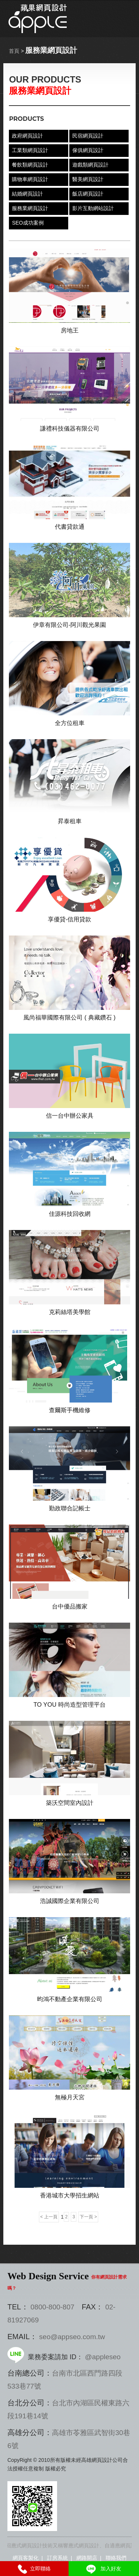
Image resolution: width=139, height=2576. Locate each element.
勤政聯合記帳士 (69, 1508)
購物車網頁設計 (30, 179)
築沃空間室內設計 (69, 1802)
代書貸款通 (70, 526)
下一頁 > (88, 2216)
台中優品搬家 (69, 1606)
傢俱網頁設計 (87, 150)
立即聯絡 (34, 2569)
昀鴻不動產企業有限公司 (69, 1999)
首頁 (14, 51)
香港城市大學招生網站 (69, 2195)
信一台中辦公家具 (69, 1115)
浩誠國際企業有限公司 (69, 1900)
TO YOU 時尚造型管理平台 (69, 1704)
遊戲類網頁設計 (90, 165)
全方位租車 (70, 722)
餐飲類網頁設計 (30, 165)
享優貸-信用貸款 (69, 919)
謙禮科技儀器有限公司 (69, 428)
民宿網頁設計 (87, 136)
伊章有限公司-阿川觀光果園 (69, 624)
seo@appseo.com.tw (72, 2337)
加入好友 (103, 2569)
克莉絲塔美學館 (69, 1311)
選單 (128, 18)
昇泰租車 (70, 821)
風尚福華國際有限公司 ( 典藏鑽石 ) (69, 1017)
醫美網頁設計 (87, 179)
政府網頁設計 (27, 136)
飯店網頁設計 (87, 194)
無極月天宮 (70, 2097)
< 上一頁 (48, 2216)
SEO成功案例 (28, 223)
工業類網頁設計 (30, 150)
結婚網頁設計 (27, 194)
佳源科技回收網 (69, 1213)
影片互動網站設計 (93, 208)
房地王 (70, 330)
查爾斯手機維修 (69, 1410)
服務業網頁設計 (30, 208)
